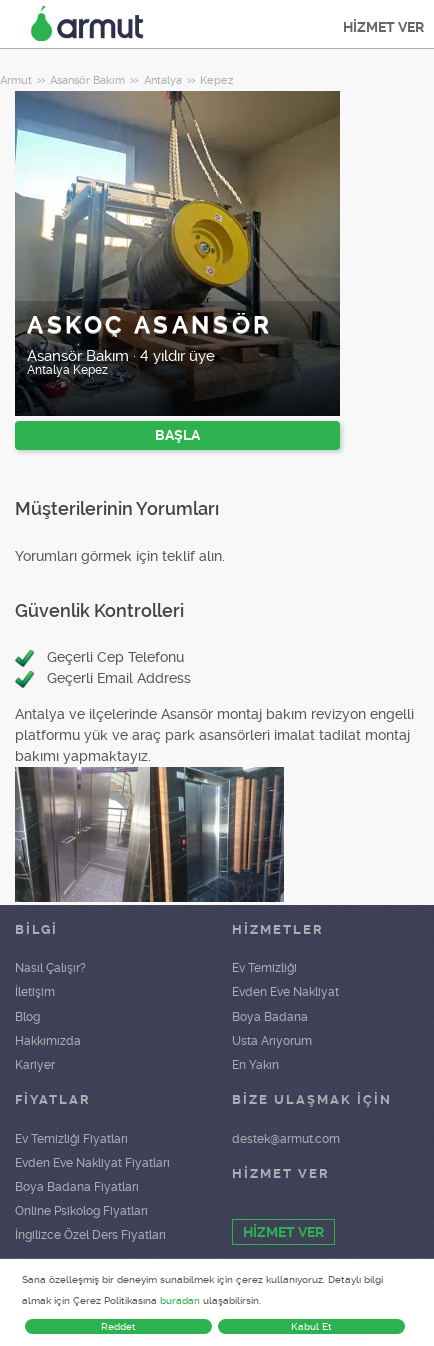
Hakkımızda (48, 1041)
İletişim (35, 992)
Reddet (118, 1326)
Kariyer (35, 1065)
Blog (27, 1017)
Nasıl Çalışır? (50, 968)
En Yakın (255, 1065)
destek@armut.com (286, 1139)
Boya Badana (270, 1017)
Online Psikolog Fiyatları (81, 1211)
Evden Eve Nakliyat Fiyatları (92, 1163)
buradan (180, 1300)
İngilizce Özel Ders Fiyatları (90, 1235)
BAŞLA (177, 435)
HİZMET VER (383, 27)
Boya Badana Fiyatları (77, 1187)
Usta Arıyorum (272, 1041)
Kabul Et (311, 1326)
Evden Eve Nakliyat (285, 992)
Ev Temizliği (264, 968)
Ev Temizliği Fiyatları (71, 1139)
